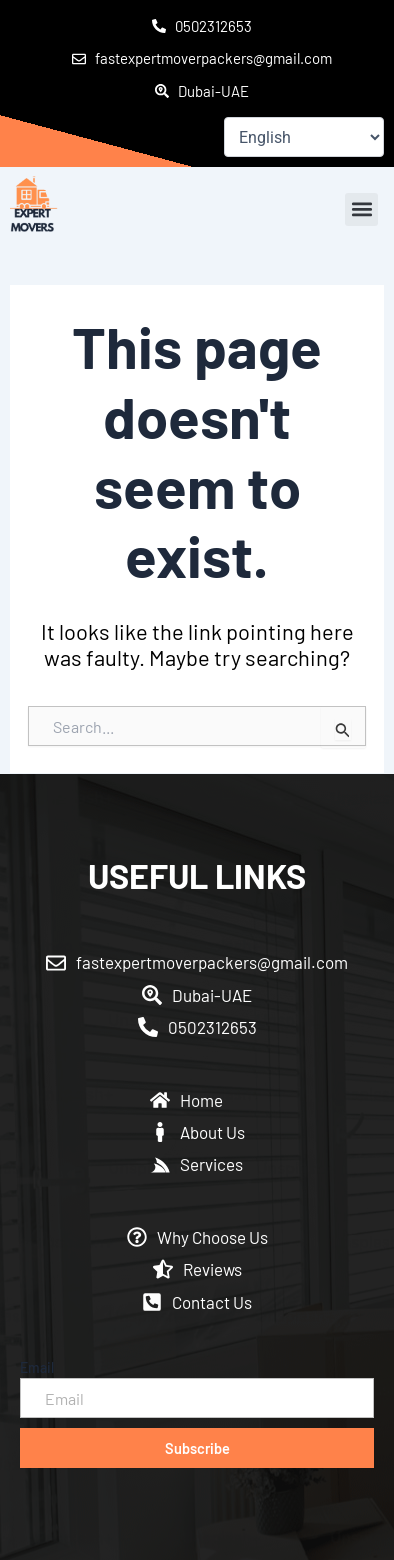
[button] (361, 209)
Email (37, 1367)
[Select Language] (304, 137)
